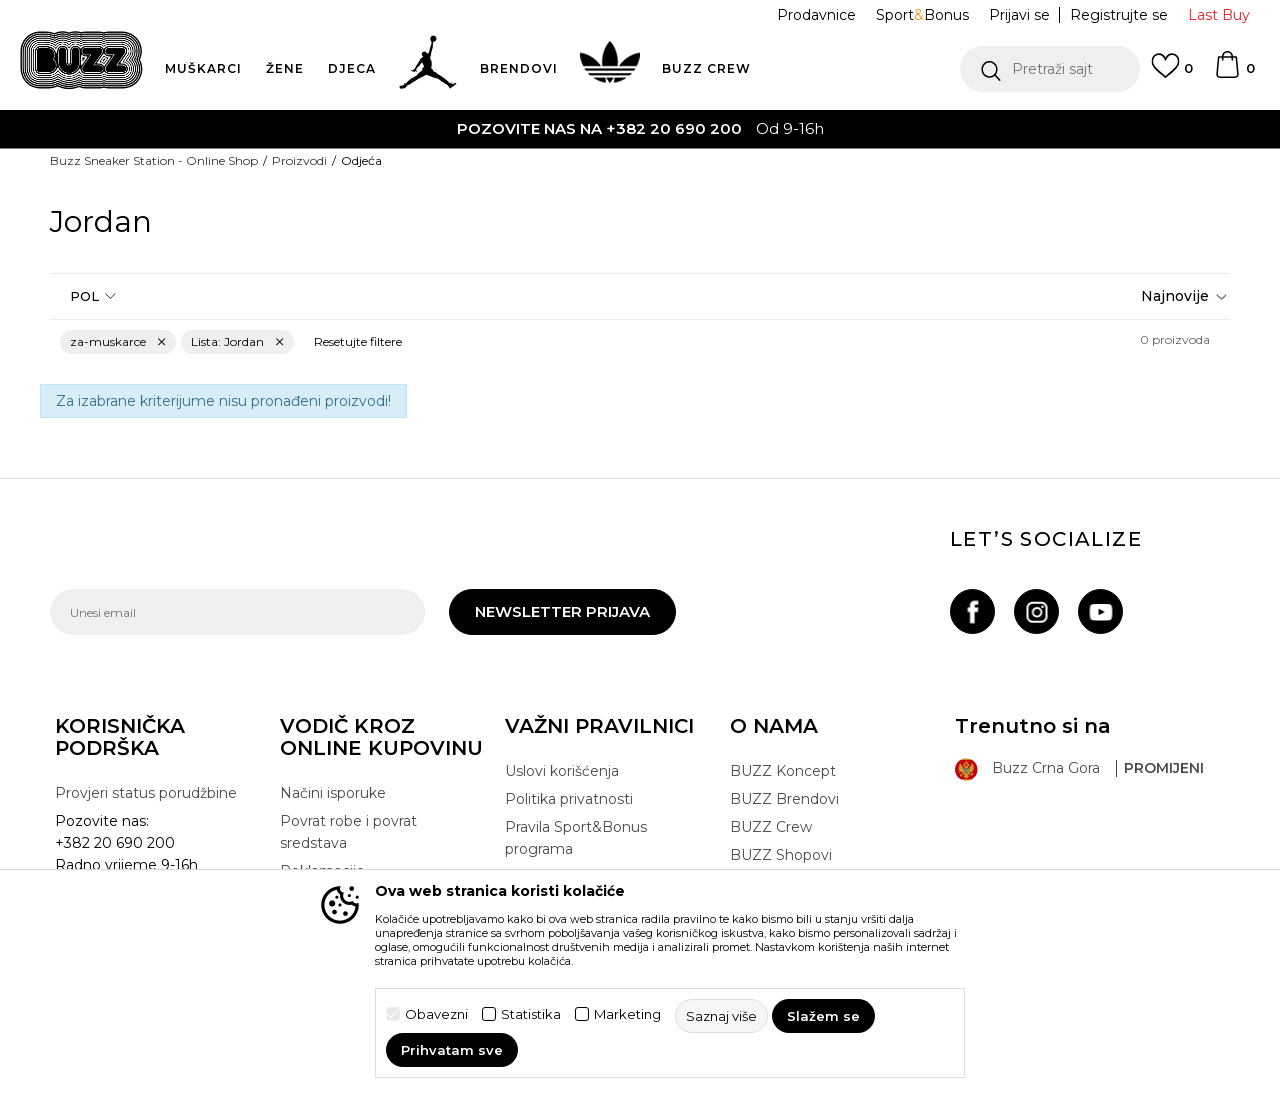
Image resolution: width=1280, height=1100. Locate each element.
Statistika (531, 1014)
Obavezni (436, 1014)
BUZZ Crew (771, 827)
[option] (640, 129)
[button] (1050, 69)
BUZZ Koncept (783, 771)
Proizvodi (299, 160)
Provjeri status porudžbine (146, 793)
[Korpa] (1234, 74)
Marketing (627, 1014)
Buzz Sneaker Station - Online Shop (154, 160)
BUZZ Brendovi (784, 799)
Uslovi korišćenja (562, 771)
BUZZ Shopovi (781, 855)
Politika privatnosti (569, 799)
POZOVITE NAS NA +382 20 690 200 (599, 128)
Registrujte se (1119, 15)
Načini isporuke (333, 793)
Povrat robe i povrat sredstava (348, 832)
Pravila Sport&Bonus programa (576, 838)
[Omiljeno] (1172, 75)
